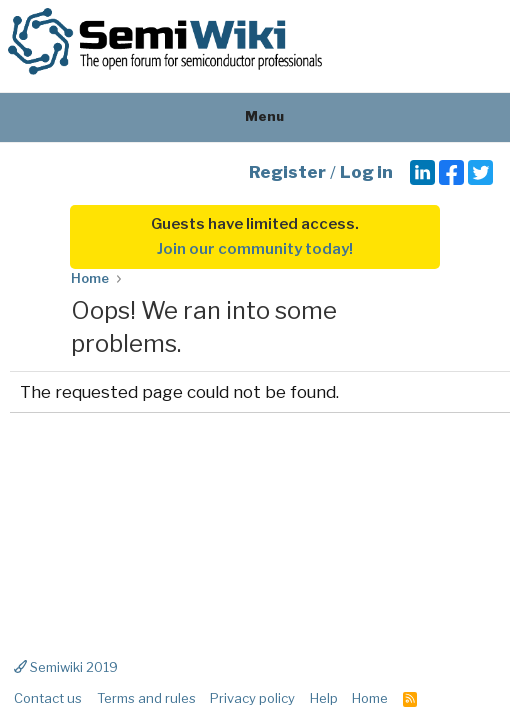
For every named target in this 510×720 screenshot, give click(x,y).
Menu (255, 116)
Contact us (48, 698)
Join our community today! (255, 249)
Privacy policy (252, 698)
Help (324, 698)
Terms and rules (146, 698)
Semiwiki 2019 (66, 667)
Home (370, 698)
